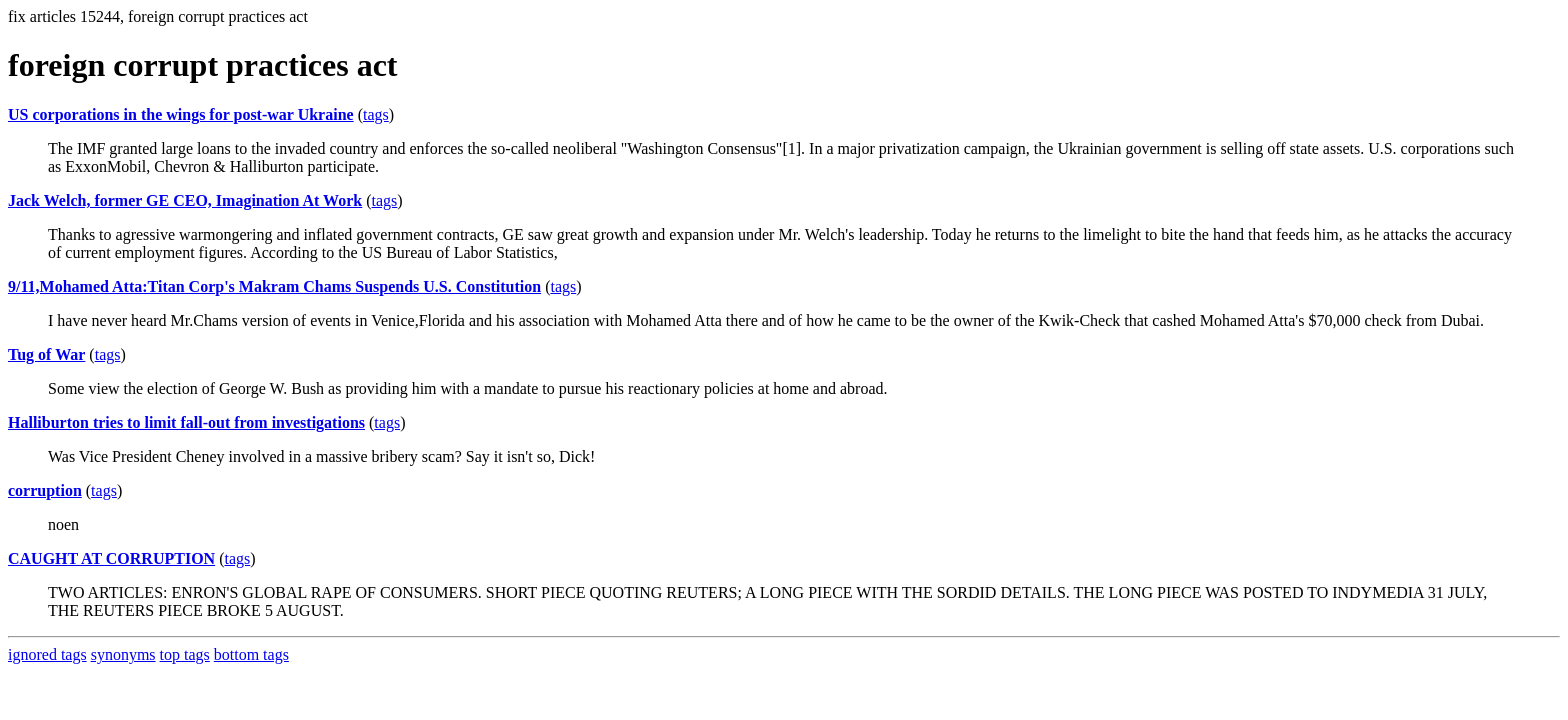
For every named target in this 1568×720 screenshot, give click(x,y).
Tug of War (46, 354)
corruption (45, 490)
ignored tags (47, 654)
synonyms (123, 654)
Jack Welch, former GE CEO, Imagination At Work (185, 200)
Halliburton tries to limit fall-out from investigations (186, 422)
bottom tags (251, 654)
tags (376, 114)
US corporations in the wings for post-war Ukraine (181, 114)
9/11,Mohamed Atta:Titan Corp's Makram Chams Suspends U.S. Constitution (274, 286)
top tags (185, 654)
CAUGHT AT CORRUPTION (111, 558)
